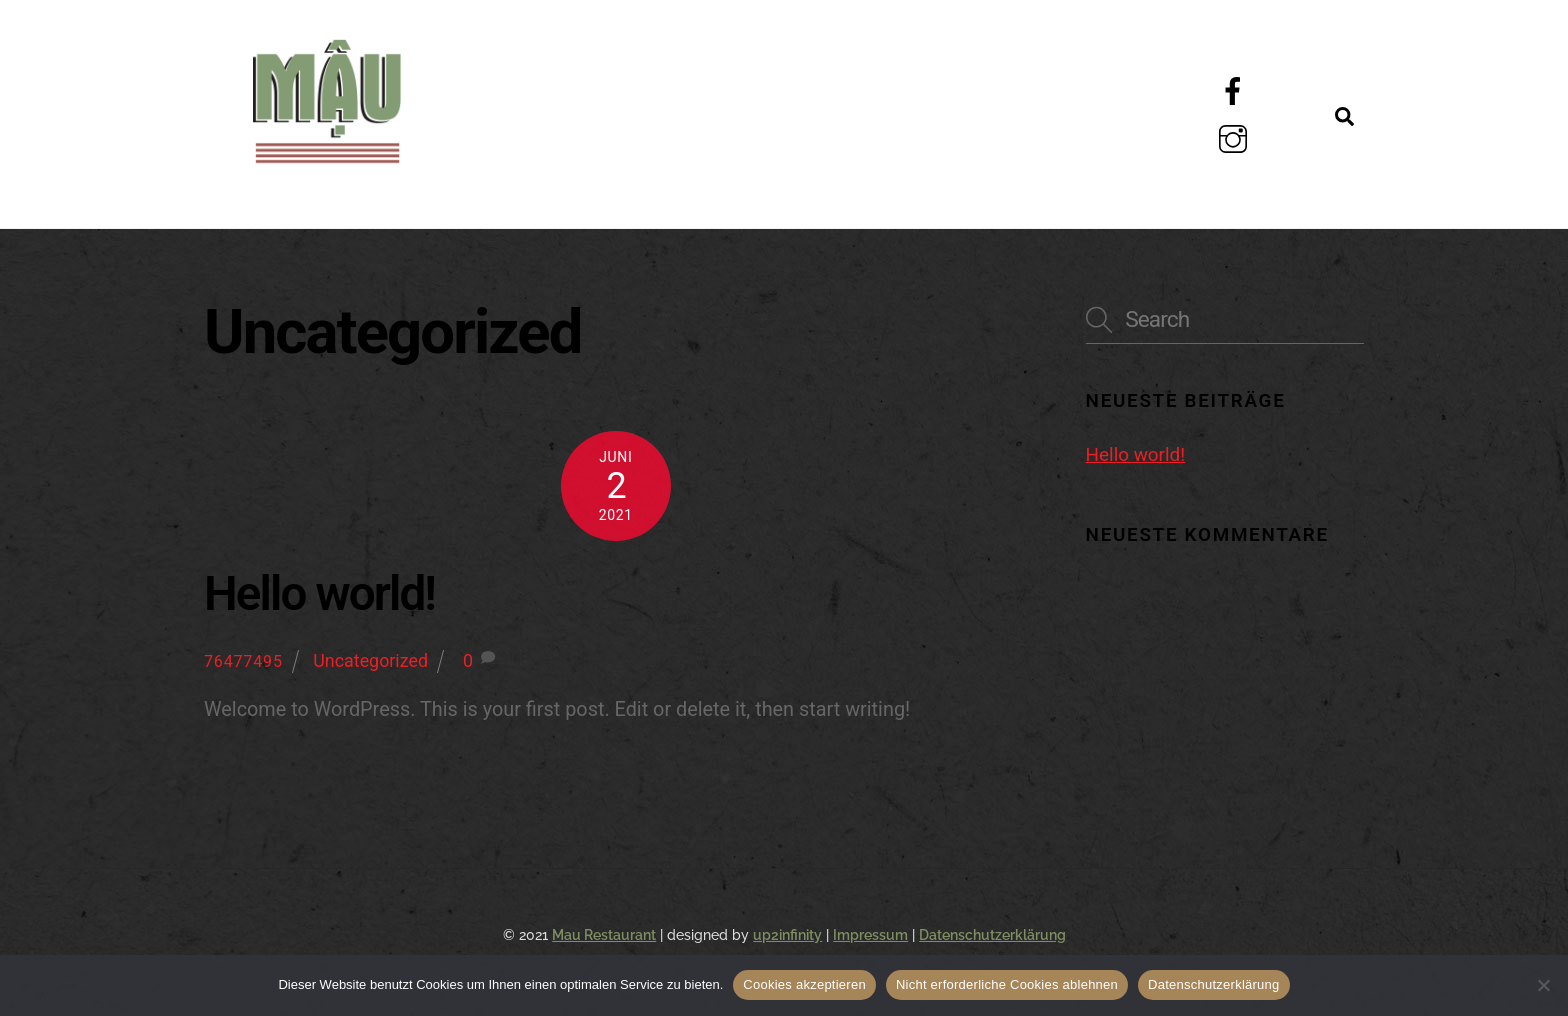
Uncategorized (370, 660)
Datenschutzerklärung (992, 935)
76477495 (243, 661)
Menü (501, 88)
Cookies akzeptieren (804, 984)
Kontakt (529, 180)
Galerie (935, 88)
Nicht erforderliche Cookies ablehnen (1007, 984)
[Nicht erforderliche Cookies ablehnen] (1543, 985)
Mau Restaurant (604, 935)
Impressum (870, 935)
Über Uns (709, 88)
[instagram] (1236, 138)
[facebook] (1236, 90)
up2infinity (787, 935)
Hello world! (319, 594)
